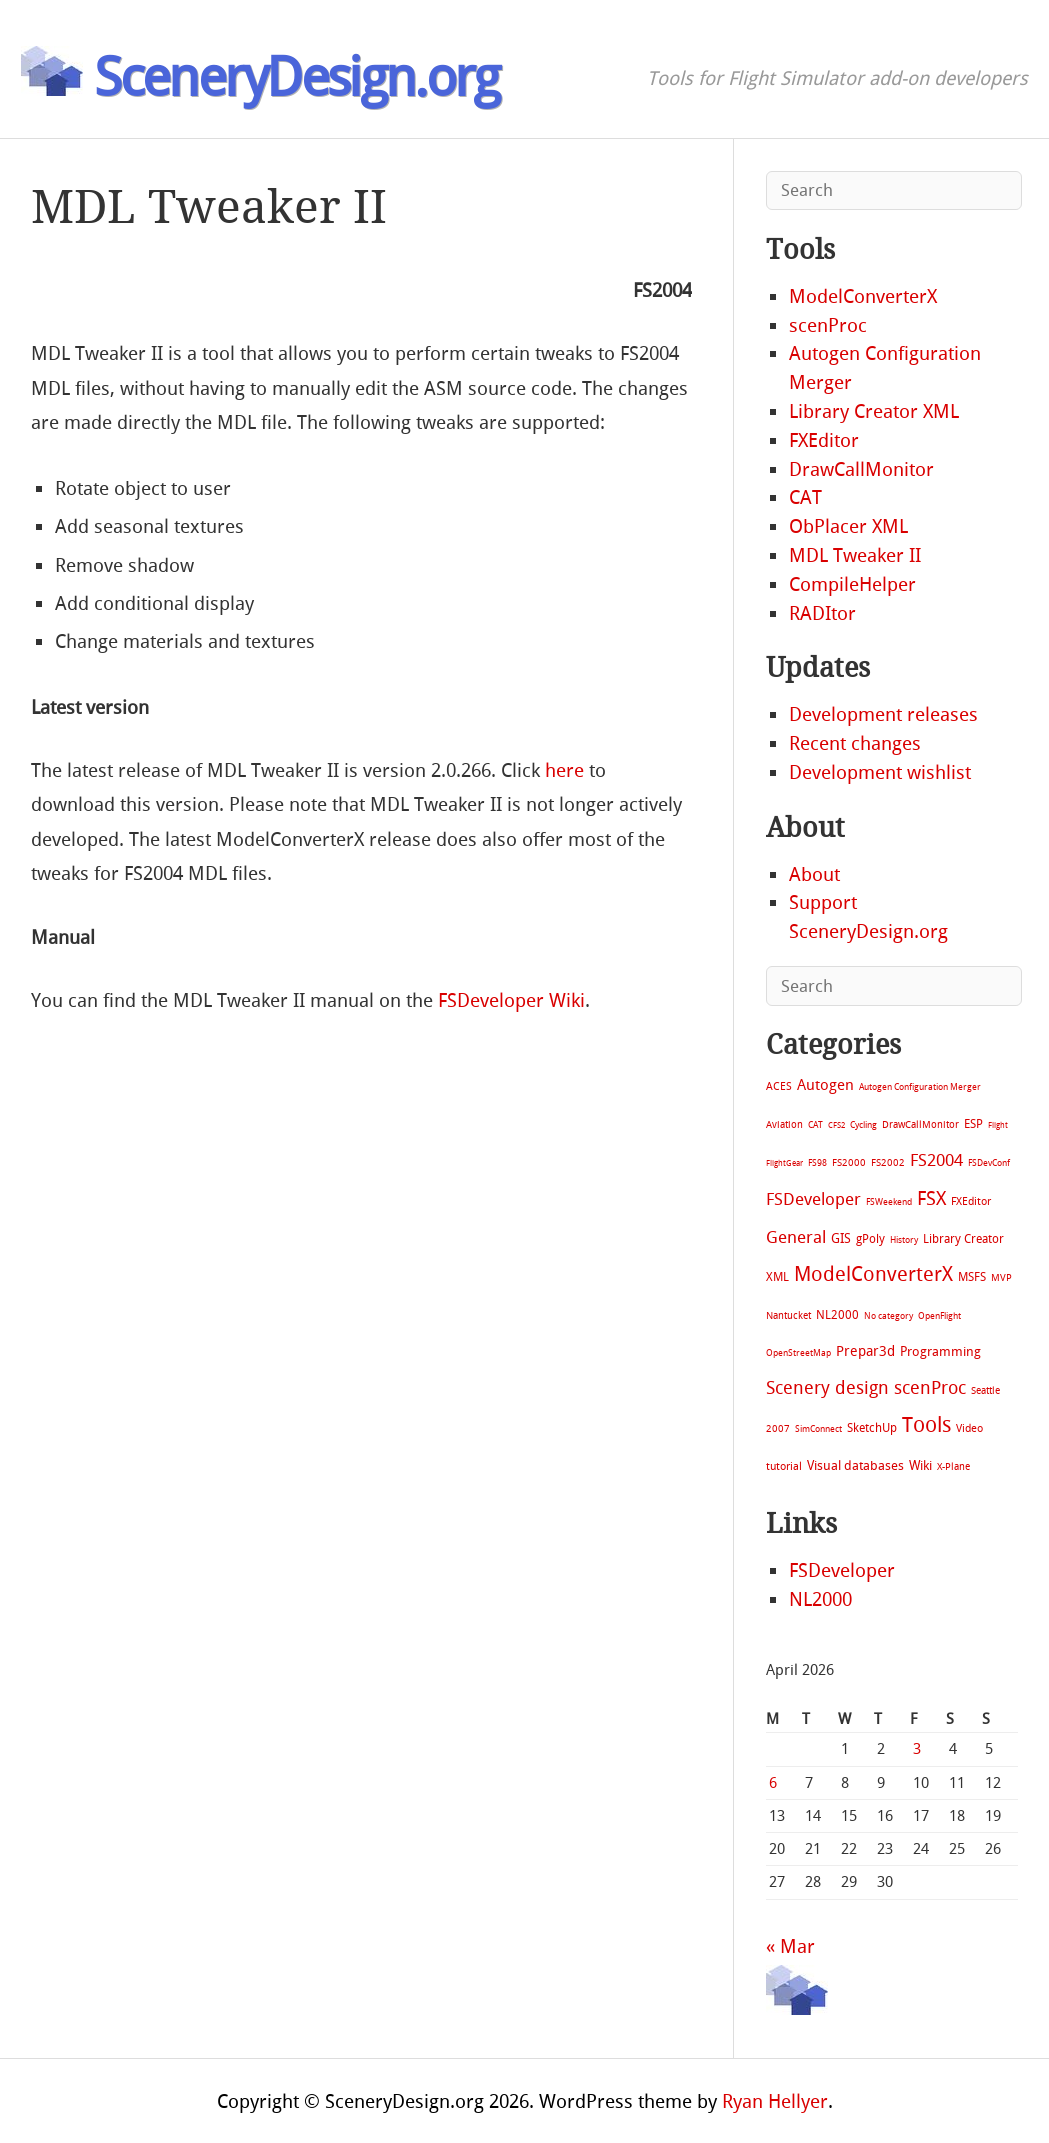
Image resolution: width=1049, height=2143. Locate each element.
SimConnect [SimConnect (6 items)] (818, 1429)
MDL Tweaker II (855, 555)
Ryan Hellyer (775, 2101)
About (814, 874)
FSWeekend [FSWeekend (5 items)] (889, 1202)
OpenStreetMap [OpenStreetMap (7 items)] (798, 1352)
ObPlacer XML (848, 526)
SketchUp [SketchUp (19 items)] (872, 1428)
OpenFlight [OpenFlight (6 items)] (939, 1316)
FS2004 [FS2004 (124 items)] (936, 1160)
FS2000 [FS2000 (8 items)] (849, 1162)
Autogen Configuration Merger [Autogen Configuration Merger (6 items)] (920, 1087)
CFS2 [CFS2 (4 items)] (836, 1125)
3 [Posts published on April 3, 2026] (917, 1749)
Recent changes (855, 743)
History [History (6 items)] (904, 1240)
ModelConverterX (863, 296)
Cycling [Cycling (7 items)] (863, 1124)
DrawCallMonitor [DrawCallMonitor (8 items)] (920, 1124)
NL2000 (820, 1599)
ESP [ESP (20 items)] (973, 1124)
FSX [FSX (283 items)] (931, 1198)
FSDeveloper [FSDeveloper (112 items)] (813, 1199)
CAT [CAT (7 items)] (815, 1124)
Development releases (883, 714)
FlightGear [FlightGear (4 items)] (784, 1163)
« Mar (790, 1946)
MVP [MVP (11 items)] (1001, 1277)
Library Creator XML (874, 411)
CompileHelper (852, 584)
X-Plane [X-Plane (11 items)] (953, 1466)
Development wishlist (880, 772)
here (564, 770)
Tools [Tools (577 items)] (926, 1425)
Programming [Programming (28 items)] (940, 1351)
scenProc (828, 325)
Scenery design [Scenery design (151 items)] (827, 1388)
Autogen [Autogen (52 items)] (825, 1085)
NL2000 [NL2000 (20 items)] (837, 1315)
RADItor (822, 613)
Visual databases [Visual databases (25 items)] (855, 1465)
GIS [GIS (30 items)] (841, 1238)
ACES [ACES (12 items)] (779, 1086)
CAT (805, 497)
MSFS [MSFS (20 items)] (972, 1277)
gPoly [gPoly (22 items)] (870, 1239)
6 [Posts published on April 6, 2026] (773, 1783)
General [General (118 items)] (796, 1237)
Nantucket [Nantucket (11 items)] (788, 1315)
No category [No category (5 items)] (888, 1316)
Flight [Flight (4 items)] (998, 1125)
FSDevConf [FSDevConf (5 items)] (989, 1163)
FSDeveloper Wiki (511, 1000)
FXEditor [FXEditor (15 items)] (971, 1201)
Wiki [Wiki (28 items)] (920, 1465)
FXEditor (824, 440)
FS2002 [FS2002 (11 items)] (888, 1162)
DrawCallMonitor (861, 469)
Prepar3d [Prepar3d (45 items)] (865, 1351)
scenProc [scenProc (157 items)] (930, 1388)
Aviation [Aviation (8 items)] (784, 1124)
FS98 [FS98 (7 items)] (817, 1162)
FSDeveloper (842, 1570)
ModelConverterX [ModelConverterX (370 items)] (873, 1274)
